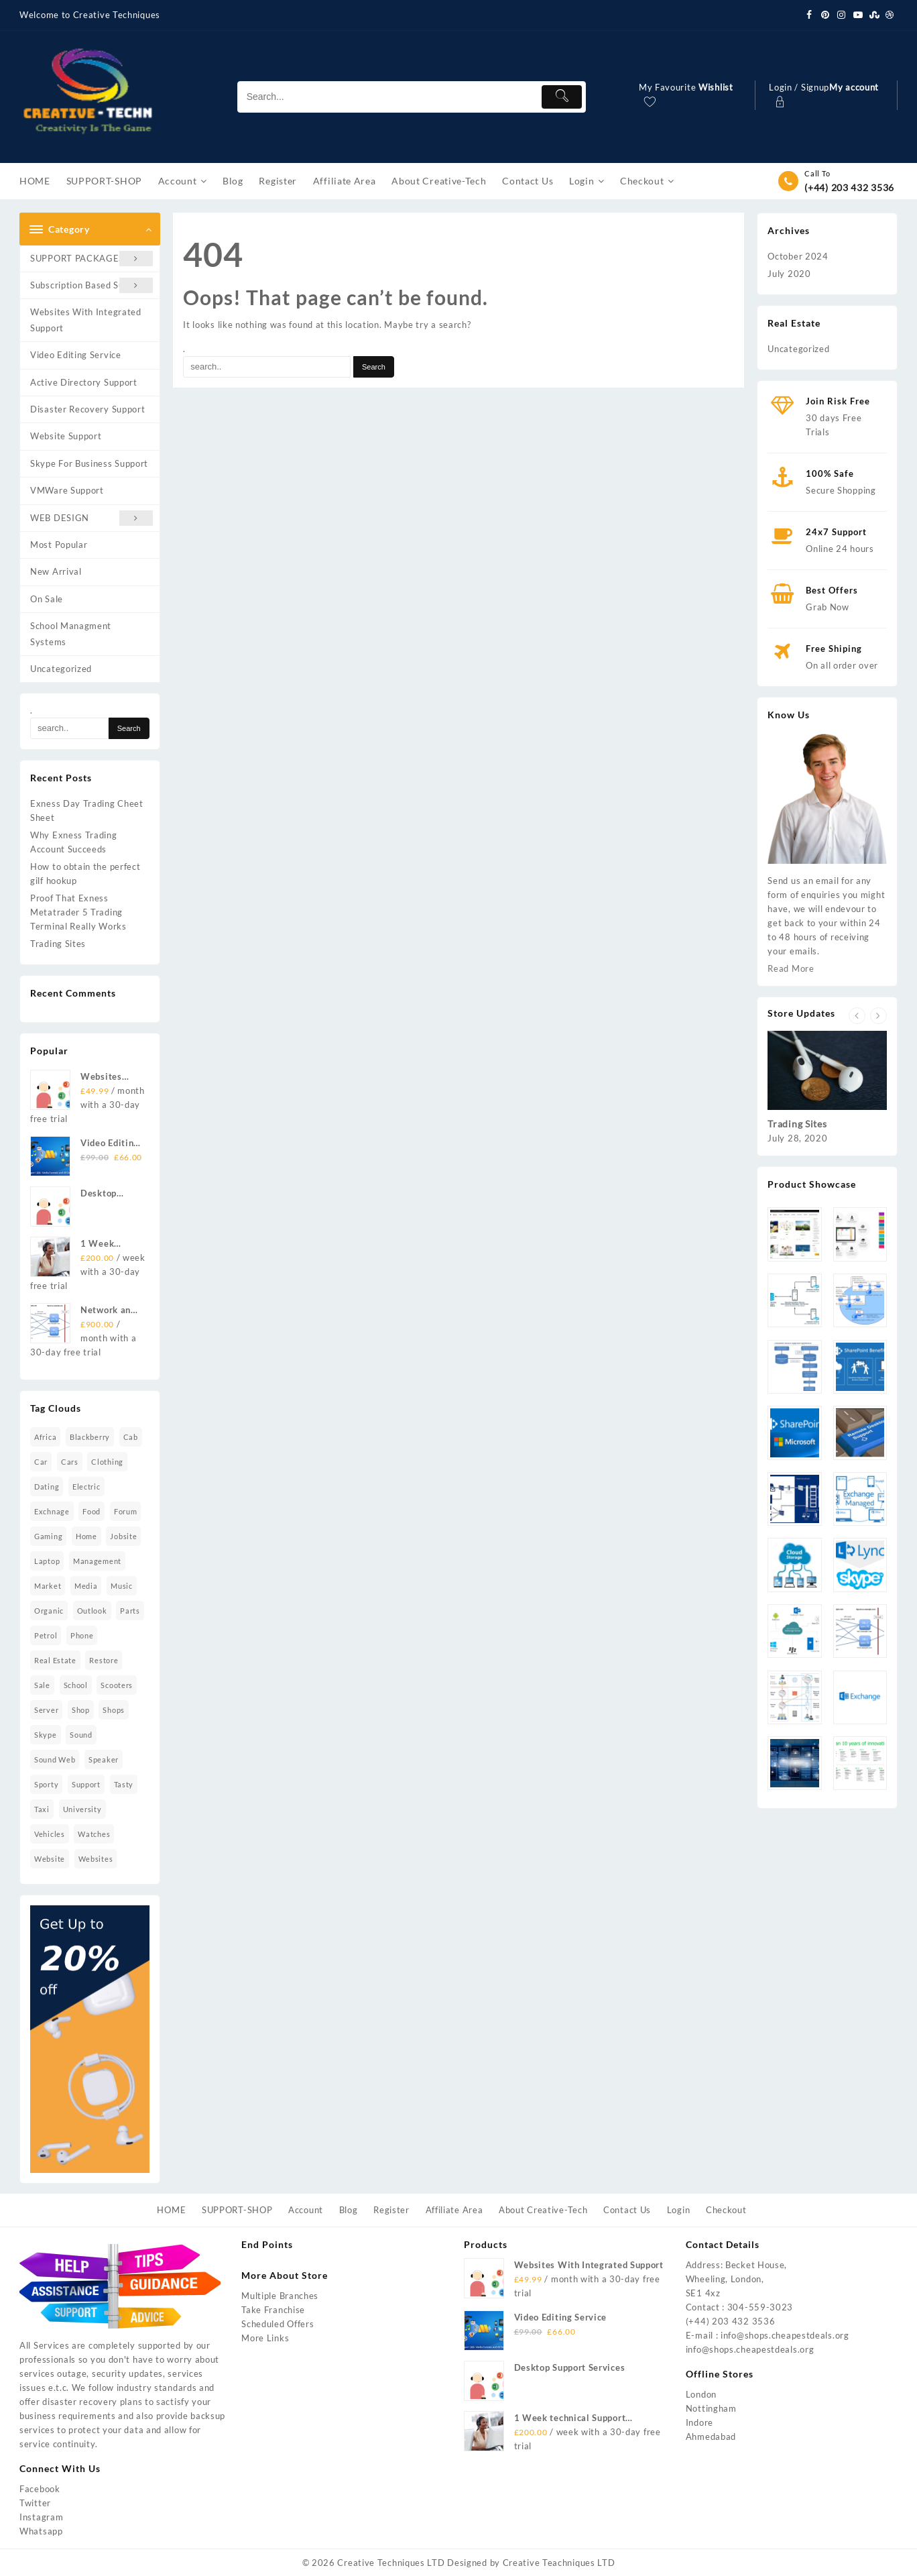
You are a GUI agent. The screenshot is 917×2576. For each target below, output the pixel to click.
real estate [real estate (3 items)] (55, 1660)
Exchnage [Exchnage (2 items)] (52, 1511)
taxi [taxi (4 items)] (42, 1809)
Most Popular (58, 544)
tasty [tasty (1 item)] (124, 1784)
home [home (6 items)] (86, 1536)
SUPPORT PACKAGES (91, 258)
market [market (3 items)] (47, 1585)
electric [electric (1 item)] (86, 1486)
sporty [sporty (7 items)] (46, 1784)
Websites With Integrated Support (85, 319)
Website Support (66, 436)
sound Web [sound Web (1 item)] (54, 1759)
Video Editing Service (75, 354)
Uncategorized (61, 668)
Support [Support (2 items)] (86, 1784)
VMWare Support (67, 490)
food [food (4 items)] (91, 1511)
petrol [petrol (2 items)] (45, 1635)
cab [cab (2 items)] (130, 1437)
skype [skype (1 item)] (45, 1734)
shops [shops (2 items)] (114, 1709)
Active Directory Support (83, 382)
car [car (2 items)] (41, 1461)
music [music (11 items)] (122, 1585)
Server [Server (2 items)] (46, 1709)
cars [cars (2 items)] (69, 1461)
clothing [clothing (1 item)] (107, 1461)
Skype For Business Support (89, 463)
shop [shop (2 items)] (81, 1709)
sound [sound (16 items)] (81, 1734)
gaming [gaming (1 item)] (48, 1536)
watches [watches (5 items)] (94, 1834)
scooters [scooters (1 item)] (117, 1685)
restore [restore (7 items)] (103, 1660)
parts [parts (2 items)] (130, 1610)
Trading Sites (58, 943)
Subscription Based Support (91, 285)
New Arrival (56, 571)
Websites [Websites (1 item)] (95, 1858)
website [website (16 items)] (49, 1858)
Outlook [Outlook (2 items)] (92, 1610)
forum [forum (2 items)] (125, 1511)
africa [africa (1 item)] (45, 1437)
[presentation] (857, 1015)
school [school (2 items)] (76, 1685)
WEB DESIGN (91, 518)
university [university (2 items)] (82, 1809)
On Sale (46, 599)
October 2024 (798, 256)
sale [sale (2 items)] (42, 1685)
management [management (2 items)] (97, 1561)
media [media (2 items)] (86, 1585)
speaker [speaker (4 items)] (103, 1759)
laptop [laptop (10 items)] (47, 1561)
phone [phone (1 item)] (82, 1635)
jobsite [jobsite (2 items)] (123, 1536)
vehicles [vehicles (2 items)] (49, 1834)
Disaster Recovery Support (87, 409)
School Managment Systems (70, 633)
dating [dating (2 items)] (46, 1486)
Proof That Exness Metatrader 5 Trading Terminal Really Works (78, 912)
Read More (791, 968)
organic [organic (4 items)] (49, 1610)
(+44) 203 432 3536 (849, 187)
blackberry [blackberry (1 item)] (90, 1437)
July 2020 (789, 273)
